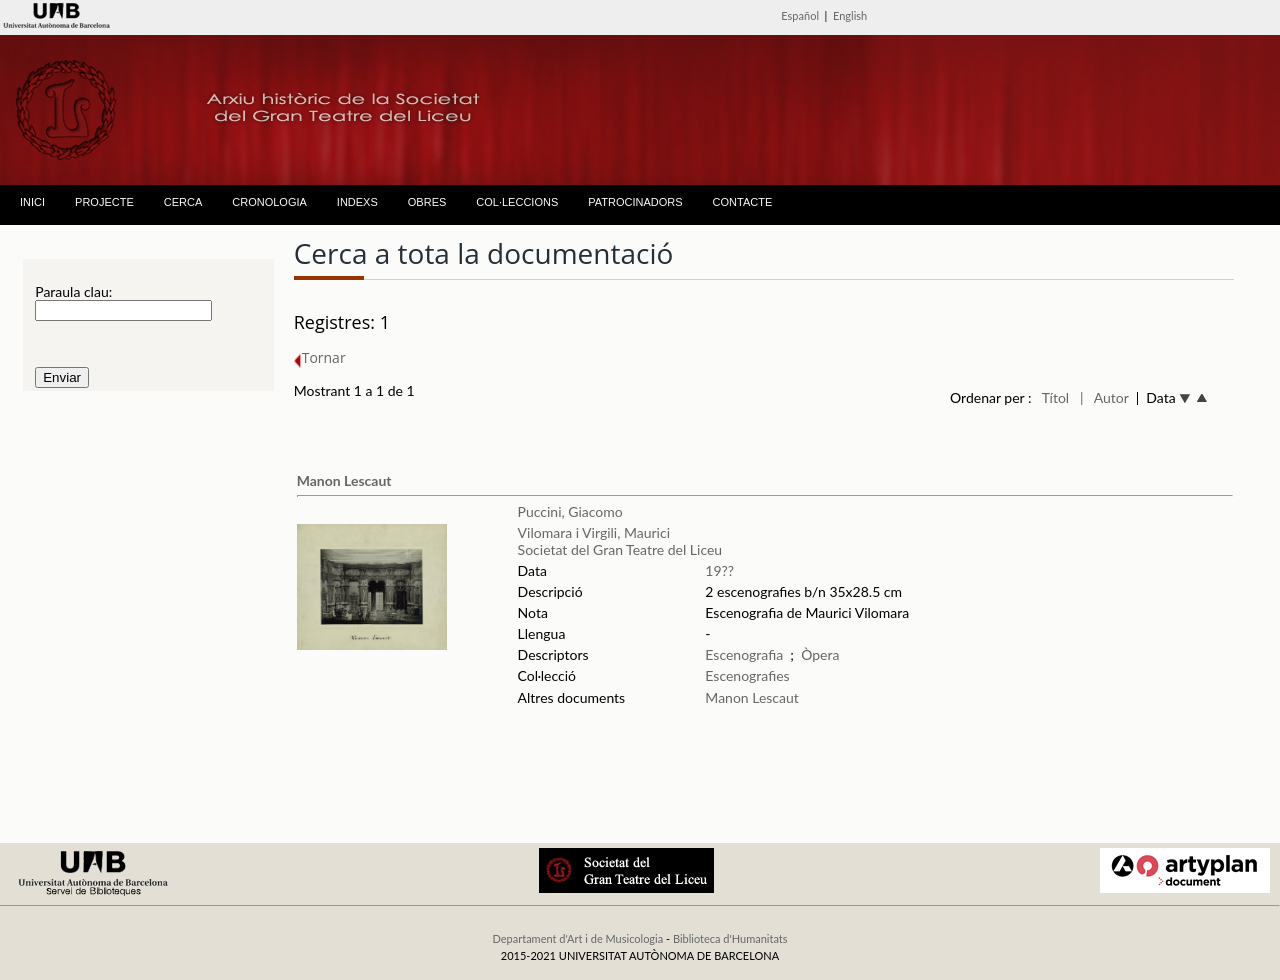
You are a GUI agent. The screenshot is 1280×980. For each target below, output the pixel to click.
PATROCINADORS (635, 202)
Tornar (320, 357)
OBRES (427, 202)
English (850, 15)
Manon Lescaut (344, 480)
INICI (32, 202)
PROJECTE (104, 202)
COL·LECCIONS (517, 202)
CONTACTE (743, 202)
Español (800, 15)
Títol (1055, 397)
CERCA (183, 202)
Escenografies (747, 675)
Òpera (820, 654)
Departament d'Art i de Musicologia (577, 938)
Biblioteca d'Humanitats (730, 938)
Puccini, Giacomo (570, 511)
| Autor (1104, 397)
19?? (719, 570)
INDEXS (357, 202)
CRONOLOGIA (269, 202)
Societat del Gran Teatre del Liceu (620, 549)
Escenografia (744, 654)
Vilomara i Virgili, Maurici (594, 532)
